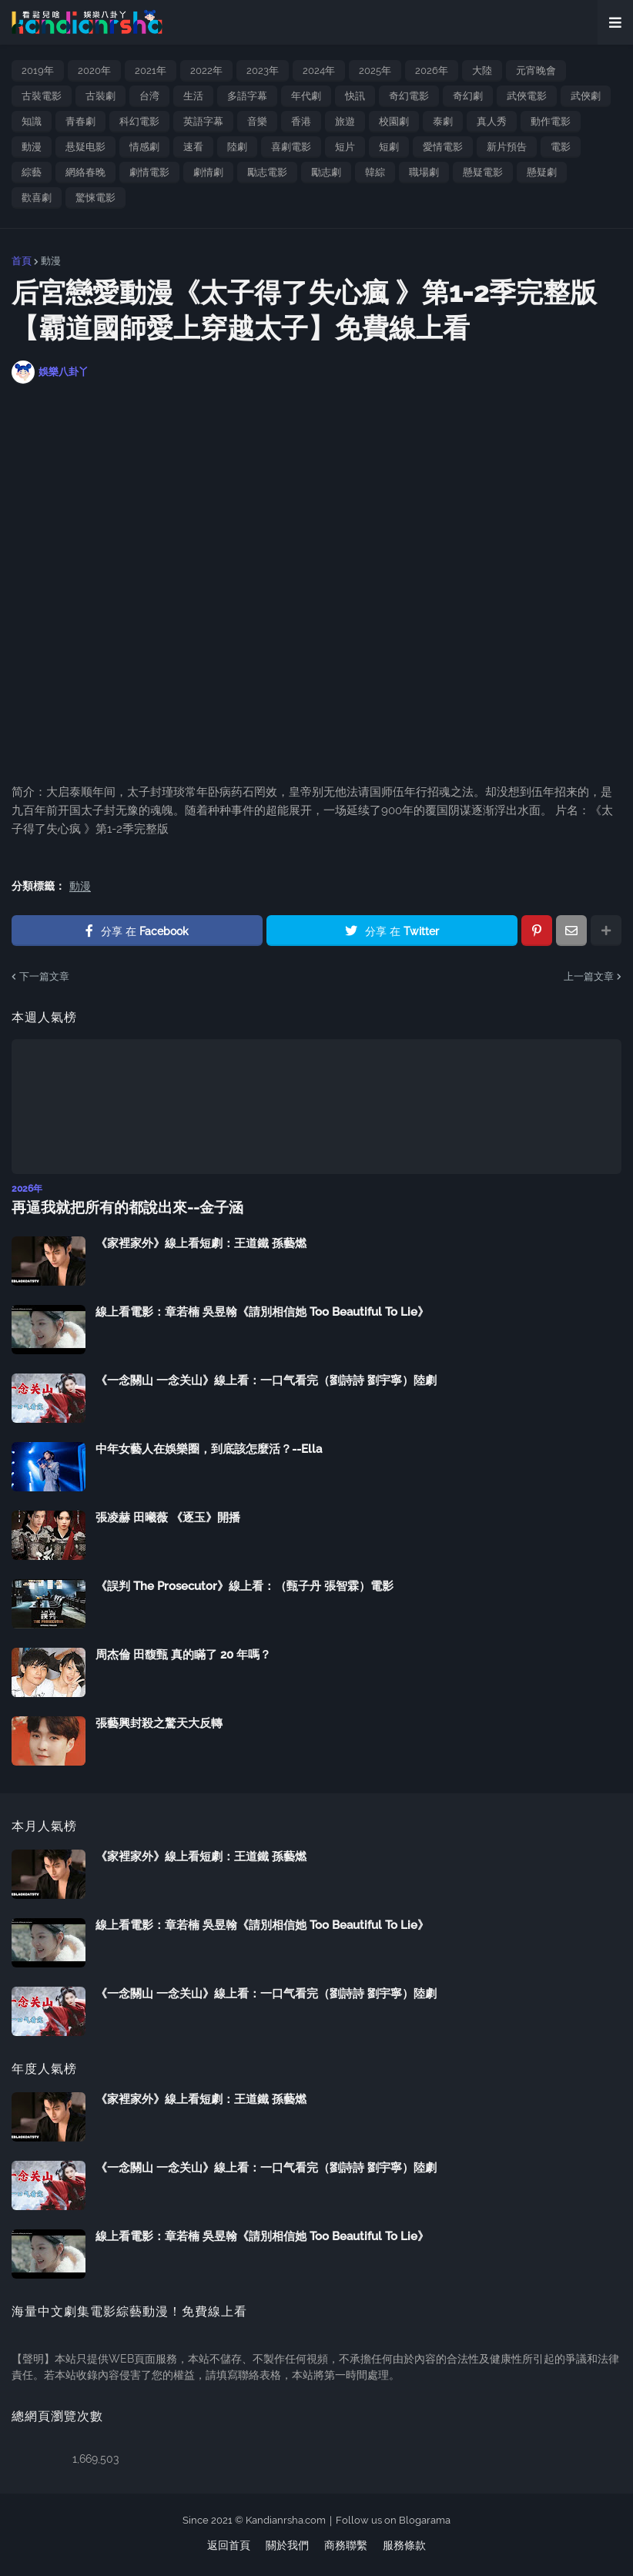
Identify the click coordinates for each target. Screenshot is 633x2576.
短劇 (389, 147)
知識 (32, 121)
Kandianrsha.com (286, 2519)
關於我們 (287, 2544)
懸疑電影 (483, 172)
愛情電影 (443, 147)
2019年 (38, 70)
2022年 (206, 70)
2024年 (319, 70)
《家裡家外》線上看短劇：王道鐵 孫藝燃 (200, 1242)
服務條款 (404, 2544)
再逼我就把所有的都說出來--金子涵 (122, 1207)
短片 (345, 147)
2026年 (431, 70)
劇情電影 (149, 172)
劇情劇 (208, 172)
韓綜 (375, 172)
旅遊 (345, 121)
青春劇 (80, 121)
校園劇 (394, 121)
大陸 (482, 70)
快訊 (355, 96)
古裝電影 (42, 96)
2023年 (262, 70)
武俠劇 (586, 96)
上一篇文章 (589, 976)
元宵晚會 (536, 70)
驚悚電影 (95, 197)
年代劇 (306, 96)
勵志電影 (267, 172)
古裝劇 (100, 96)
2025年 (375, 70)
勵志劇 (326, 172)
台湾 (149, 96)
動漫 (32, 147)
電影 (561, 147)
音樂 (257, 121)
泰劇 (443, 121)
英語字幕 (203, 121)
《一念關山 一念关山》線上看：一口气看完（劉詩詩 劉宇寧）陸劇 (266, 1380)
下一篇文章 (44, 976)
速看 (193, 147)
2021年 (150, 70)
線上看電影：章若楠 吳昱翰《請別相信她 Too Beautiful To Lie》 (262, 1311)
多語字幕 (247, 96)
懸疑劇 (542, 172)
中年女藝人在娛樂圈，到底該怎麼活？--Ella (208, 1448)
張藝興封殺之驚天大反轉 (159, 1722)
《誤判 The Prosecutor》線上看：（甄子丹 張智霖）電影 (244, 1585)
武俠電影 (527, 96)
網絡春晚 (85, 172)
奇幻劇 (468, 96)
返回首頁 (228, 2544)
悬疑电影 (85, 147)
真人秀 (492, 121)
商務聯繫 (345, 2544)
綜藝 (32, 172)
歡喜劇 (37, 197)
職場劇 (424, 172)
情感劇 (144, 147)
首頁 (22, 261)
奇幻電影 (409, 96)
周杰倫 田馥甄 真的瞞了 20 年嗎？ (183, 1654)
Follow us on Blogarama (393, 2519)
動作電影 (551, 121)
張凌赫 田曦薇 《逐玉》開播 (167, 1517)
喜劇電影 (291, 147)
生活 (193, 96)
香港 (301, 121)
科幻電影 (139, 121)
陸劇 (237, 147)
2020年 (94, 70)
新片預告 (507, 147)
